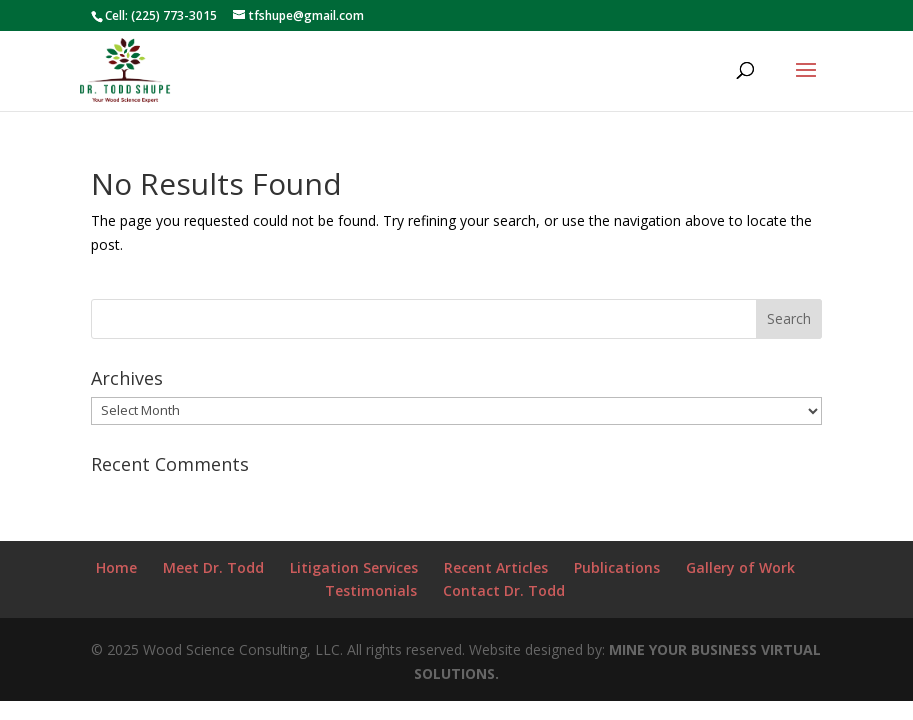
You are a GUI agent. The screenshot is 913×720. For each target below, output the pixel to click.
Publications (617, 567)
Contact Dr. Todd (504, 590)
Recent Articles (496, 567)
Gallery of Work (740, 567)
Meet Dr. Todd (213, 567)
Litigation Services (354, 567)
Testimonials (371, 590)
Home (116, 567)
